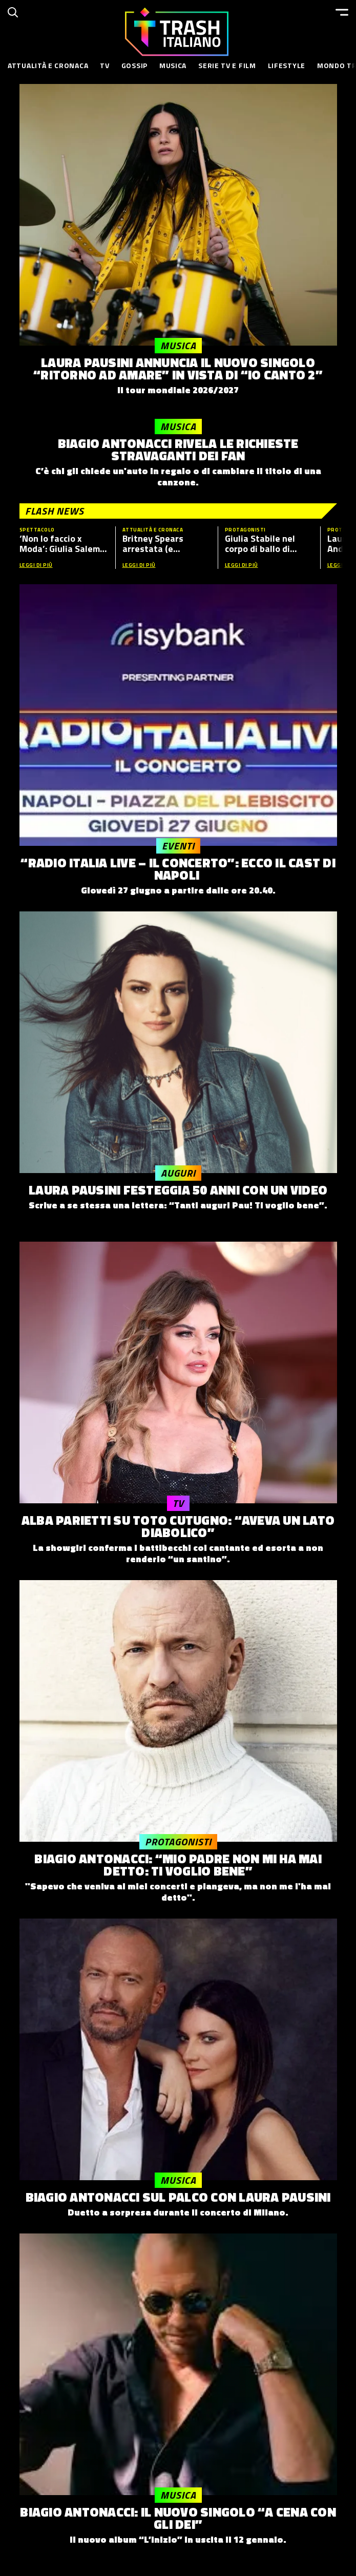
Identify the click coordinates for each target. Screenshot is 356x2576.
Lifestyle (286, 65)
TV (104, 65)
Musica (172, 65)
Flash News (54, 511)
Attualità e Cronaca (48, 65)
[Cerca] (13, 12)
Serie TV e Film (227, 65)
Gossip (134, 65)
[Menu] (341, 12)
